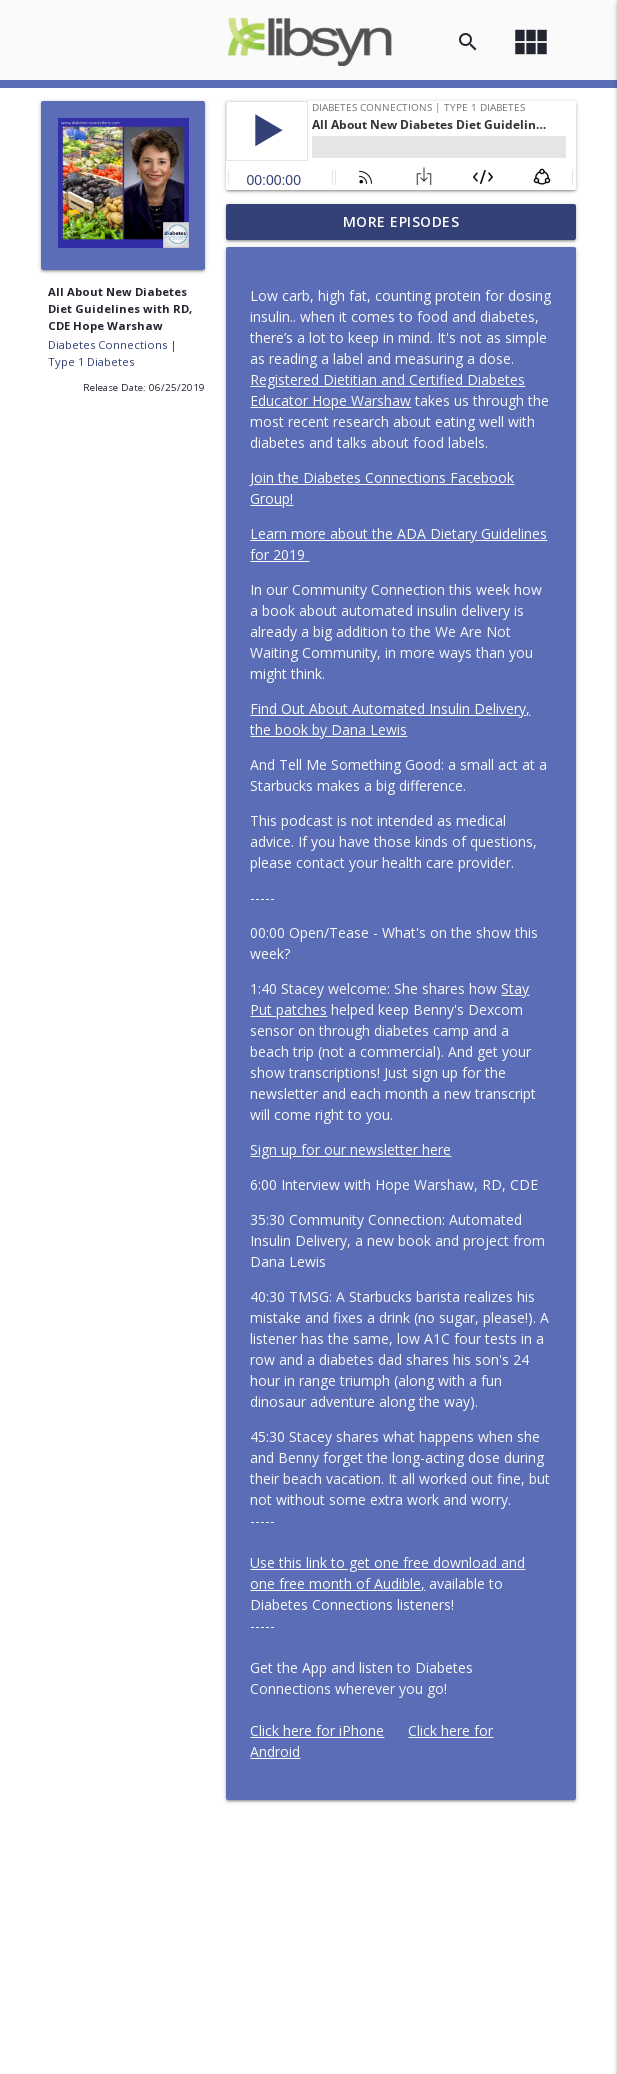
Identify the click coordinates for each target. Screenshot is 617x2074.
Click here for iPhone (317, 1730)
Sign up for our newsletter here (350, 1149)
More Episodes (401, 221)
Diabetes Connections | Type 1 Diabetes (112, 353)
